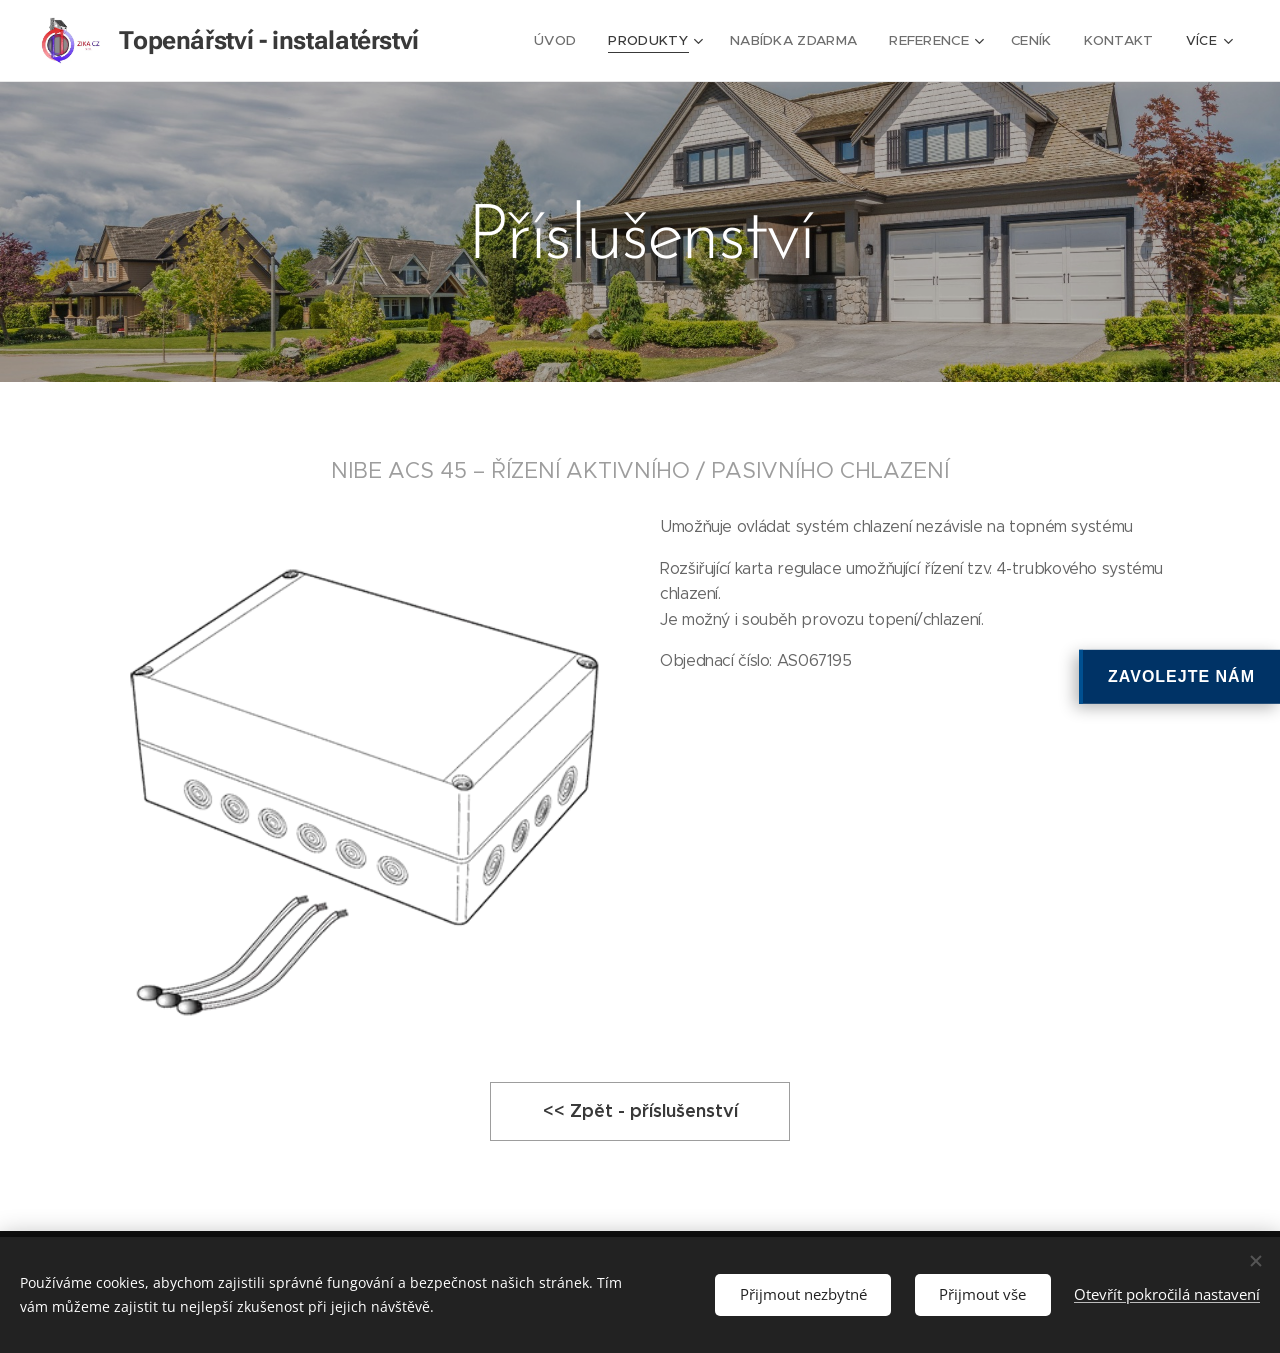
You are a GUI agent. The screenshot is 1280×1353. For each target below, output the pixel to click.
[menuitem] (573, 41)
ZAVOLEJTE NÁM (1181, 675)
